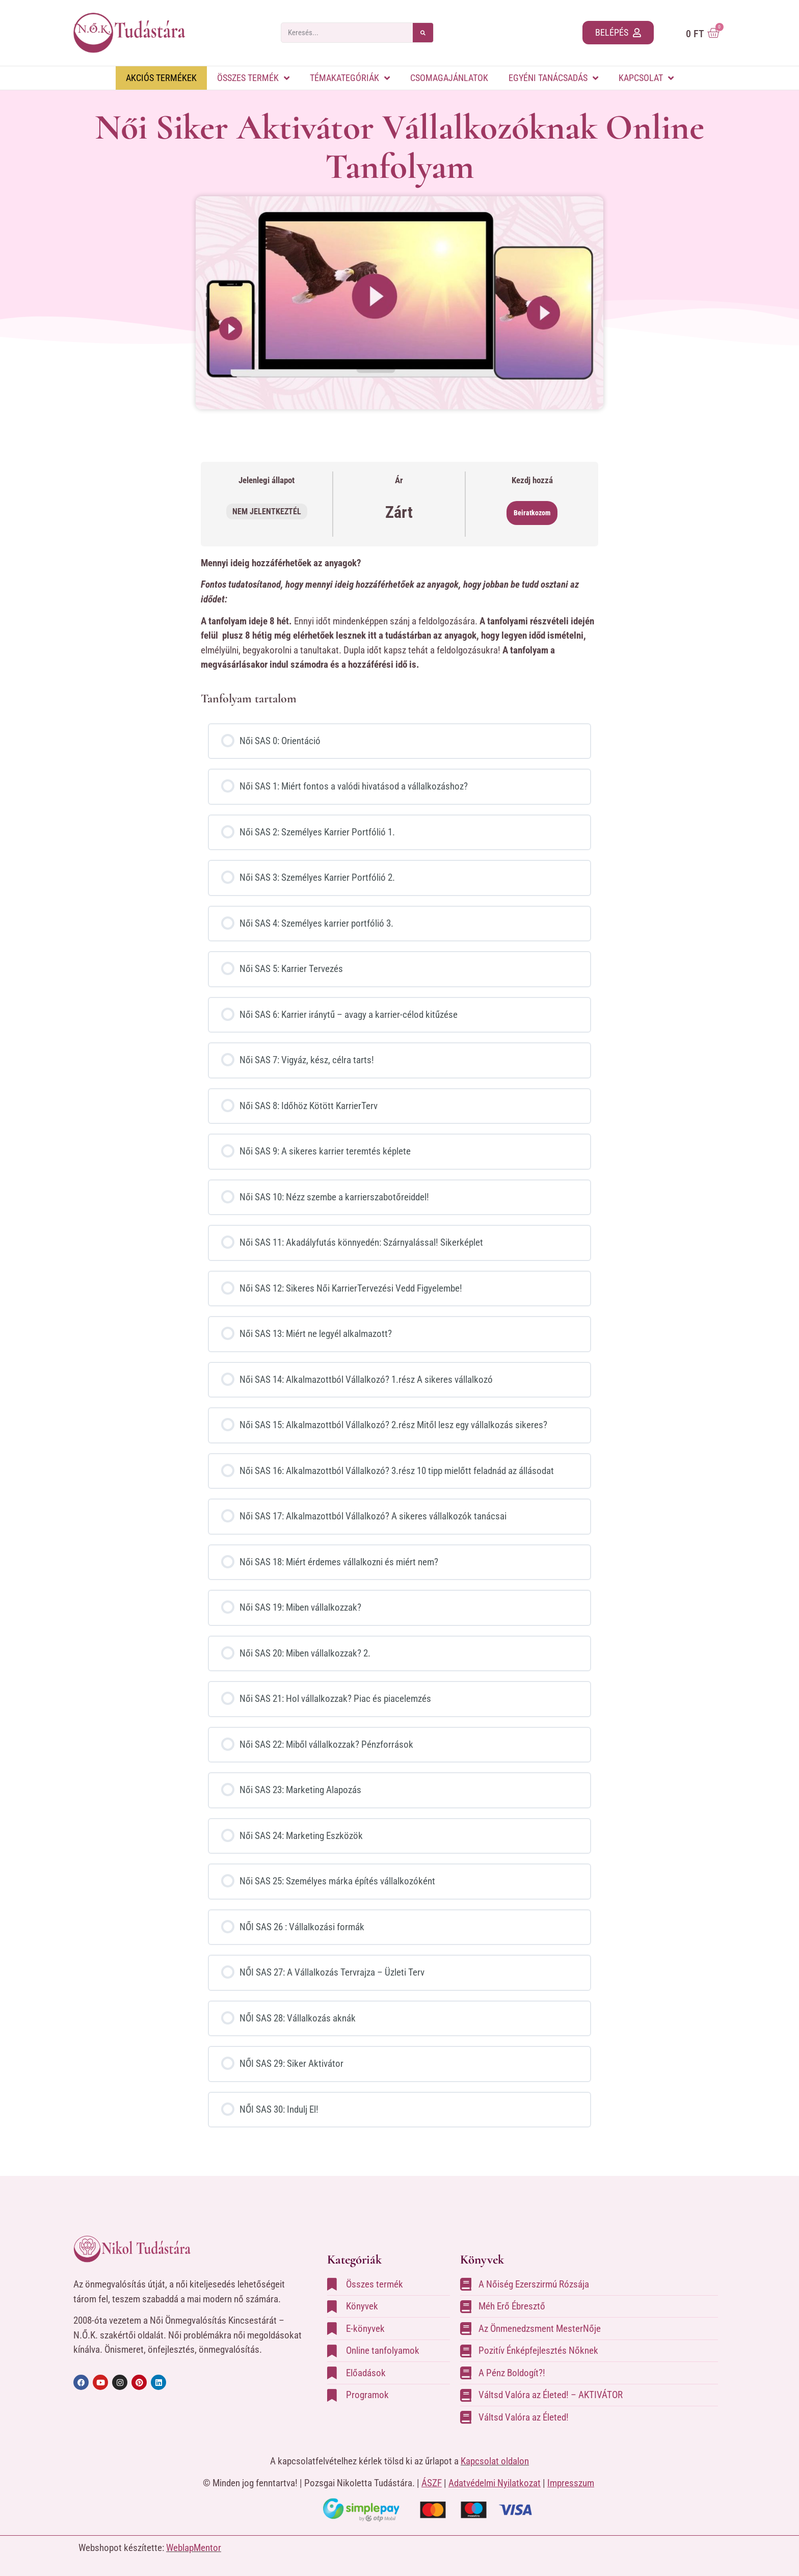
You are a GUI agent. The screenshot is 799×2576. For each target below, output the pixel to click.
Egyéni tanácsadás (553, 78)
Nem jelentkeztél (266, 511)
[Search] (423, 32)
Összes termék (253, 78)
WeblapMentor (193, 2548)
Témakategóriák (350, 78)
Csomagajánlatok (449, 77)
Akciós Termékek (161, 77)
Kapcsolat (646, 78)
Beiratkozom (532, 513)
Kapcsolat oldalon (495, 2461)
